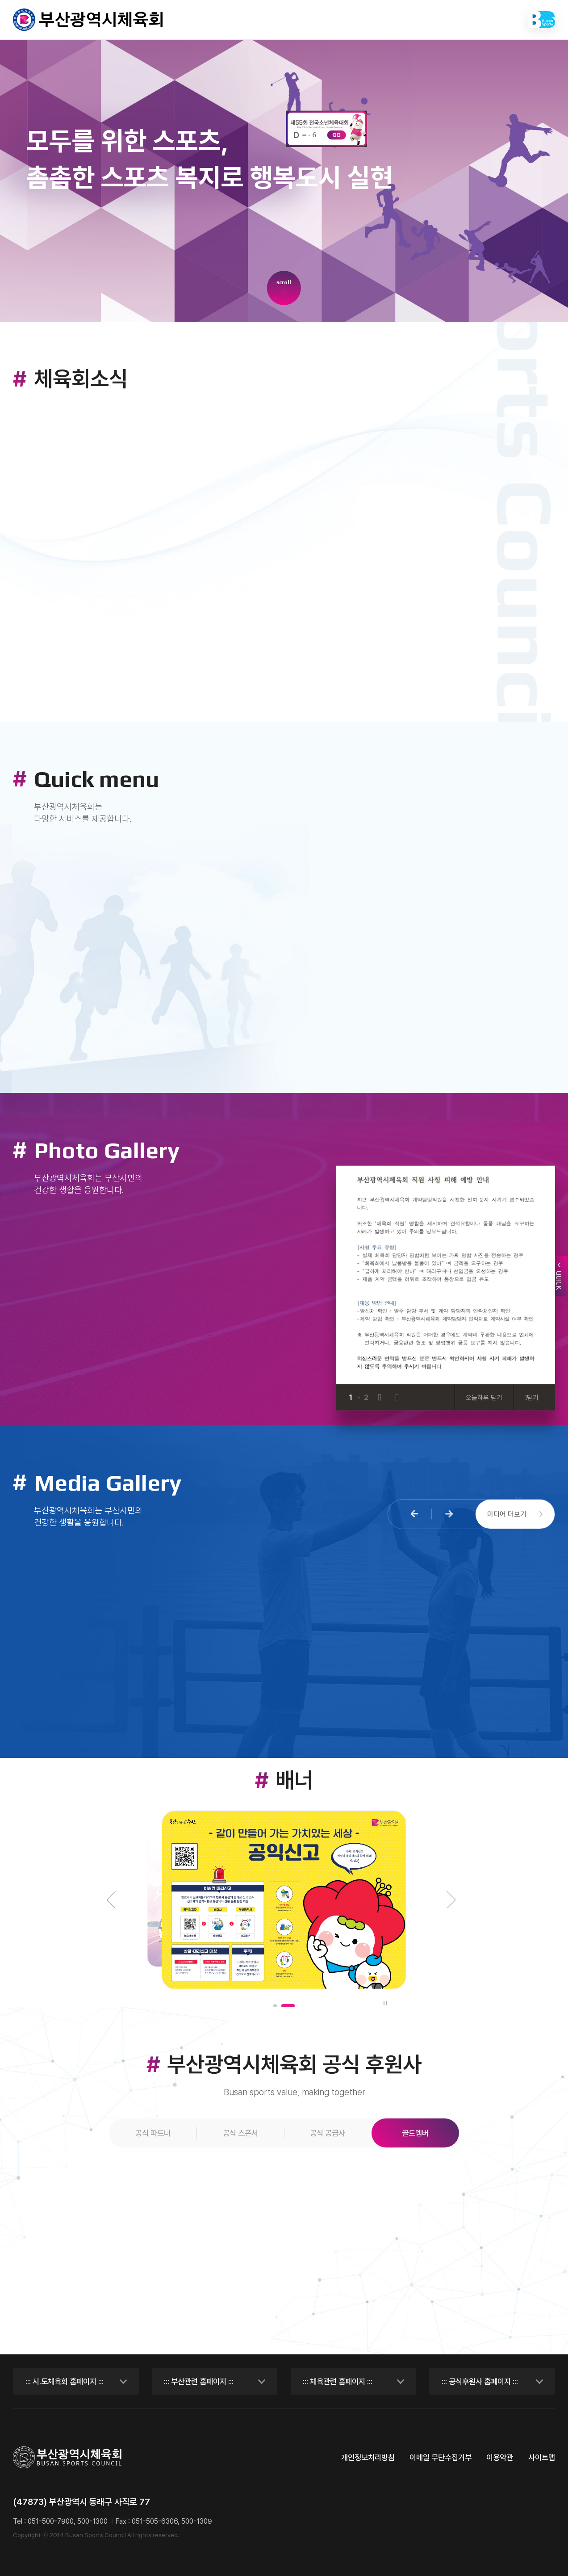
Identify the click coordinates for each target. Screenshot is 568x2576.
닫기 (532, 1397)
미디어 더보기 (515, 1514)
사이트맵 (541, 2457)
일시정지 (384, 2002)
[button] (415, 1514)
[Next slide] (396, 1397)
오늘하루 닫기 (484, 1397)
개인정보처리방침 (368, 2457)
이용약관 (499, 2457)
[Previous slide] (379, 1397)
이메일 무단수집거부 (440, 2457)
